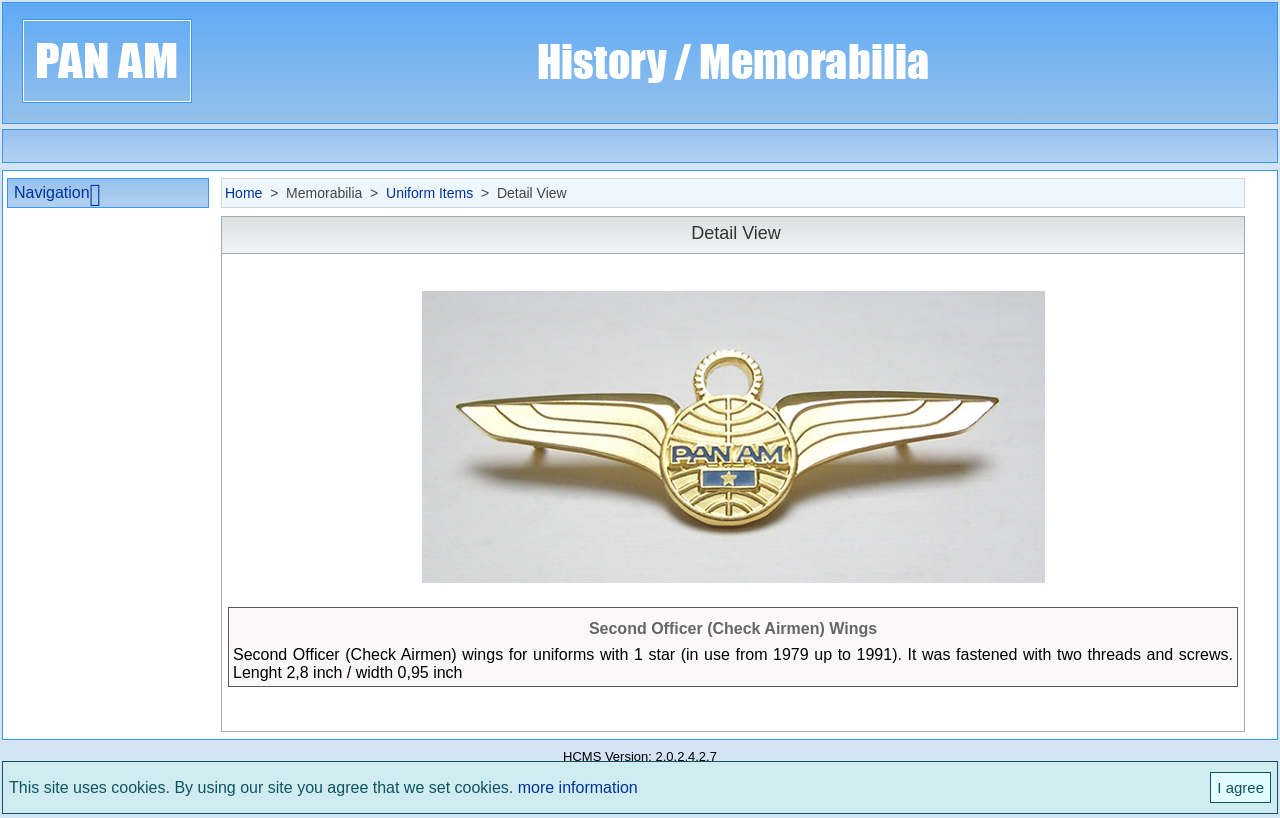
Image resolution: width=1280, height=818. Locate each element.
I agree (1240, 787)
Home (243, 193)
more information (578, 787)
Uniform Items (429, 193)
